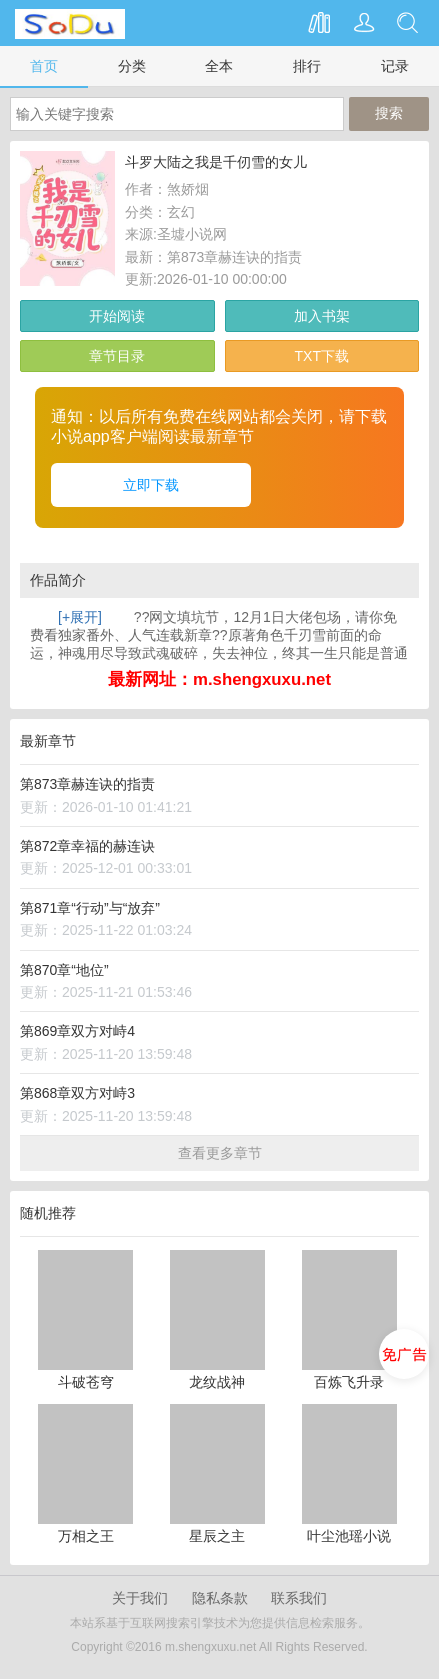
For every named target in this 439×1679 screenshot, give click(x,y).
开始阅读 (117, 316)
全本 (219, 66)
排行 (307, 66)
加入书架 (322, 316)
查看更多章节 (220, 1153)
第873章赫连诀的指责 (234, 257)
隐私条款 (220, 1598)
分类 (132, 66)
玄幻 (181, 212)
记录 (395, 66)
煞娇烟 (188, 189)
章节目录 (117, 356)
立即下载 (151, 485)
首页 (44, 66)
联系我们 (299, 1598)
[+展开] (80, 617)
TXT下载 (322, 356)
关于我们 (140, 1598)
